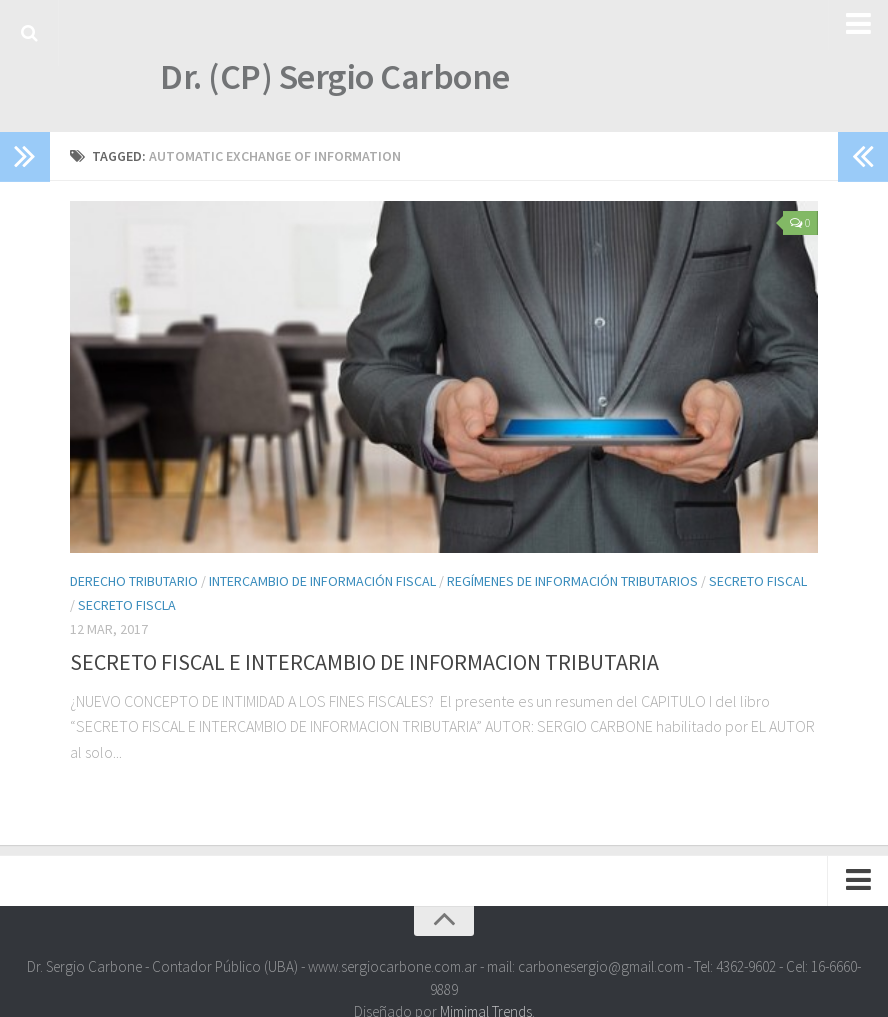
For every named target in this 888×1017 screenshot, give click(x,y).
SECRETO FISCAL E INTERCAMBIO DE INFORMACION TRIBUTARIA (364, 662)
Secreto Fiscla (127, 605)
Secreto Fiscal (758, 581)
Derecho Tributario (134, 581)
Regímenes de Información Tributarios (572, 581)
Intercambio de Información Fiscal (322, 581)
